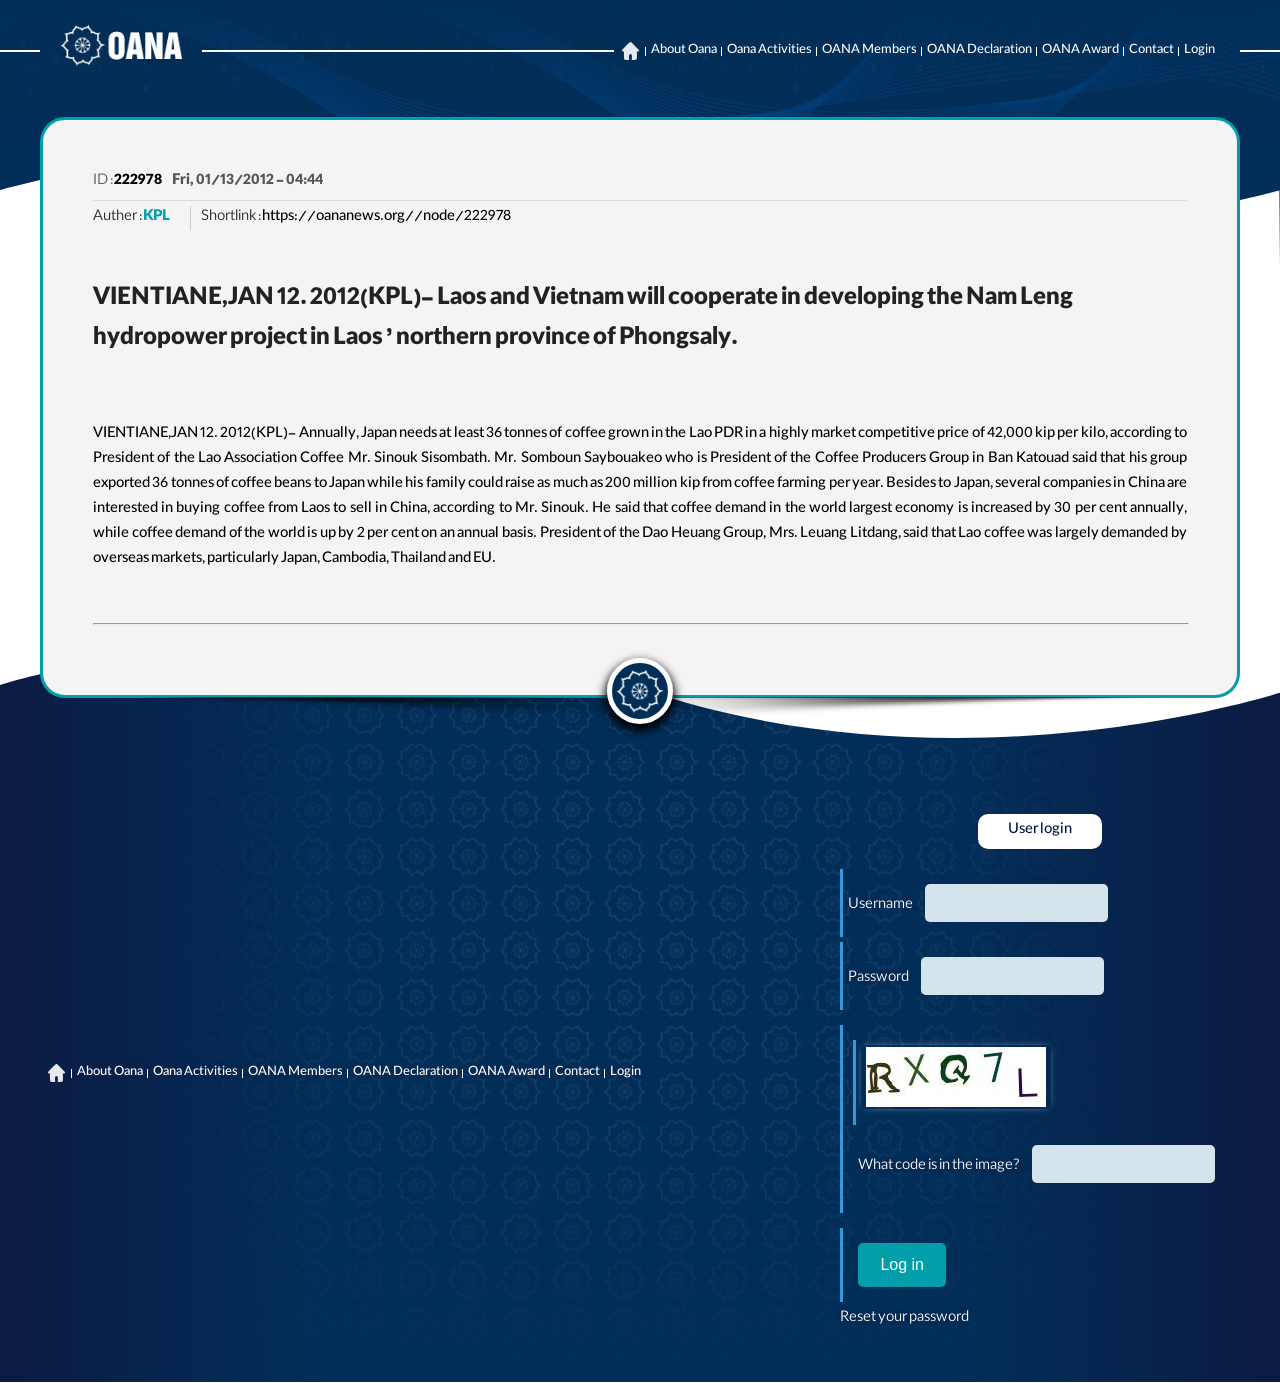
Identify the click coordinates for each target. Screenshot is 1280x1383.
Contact (1151, 51)
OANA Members (869, 51)
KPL (156, 218)
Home (630, 51)
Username (880, 906)
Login (1199, 51)
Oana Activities (769, 51)
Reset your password (904, 1319)
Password (878, 979)
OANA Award (1080, 51)
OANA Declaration (979, 51)
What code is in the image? (939, 1167)
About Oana (684, 51)
